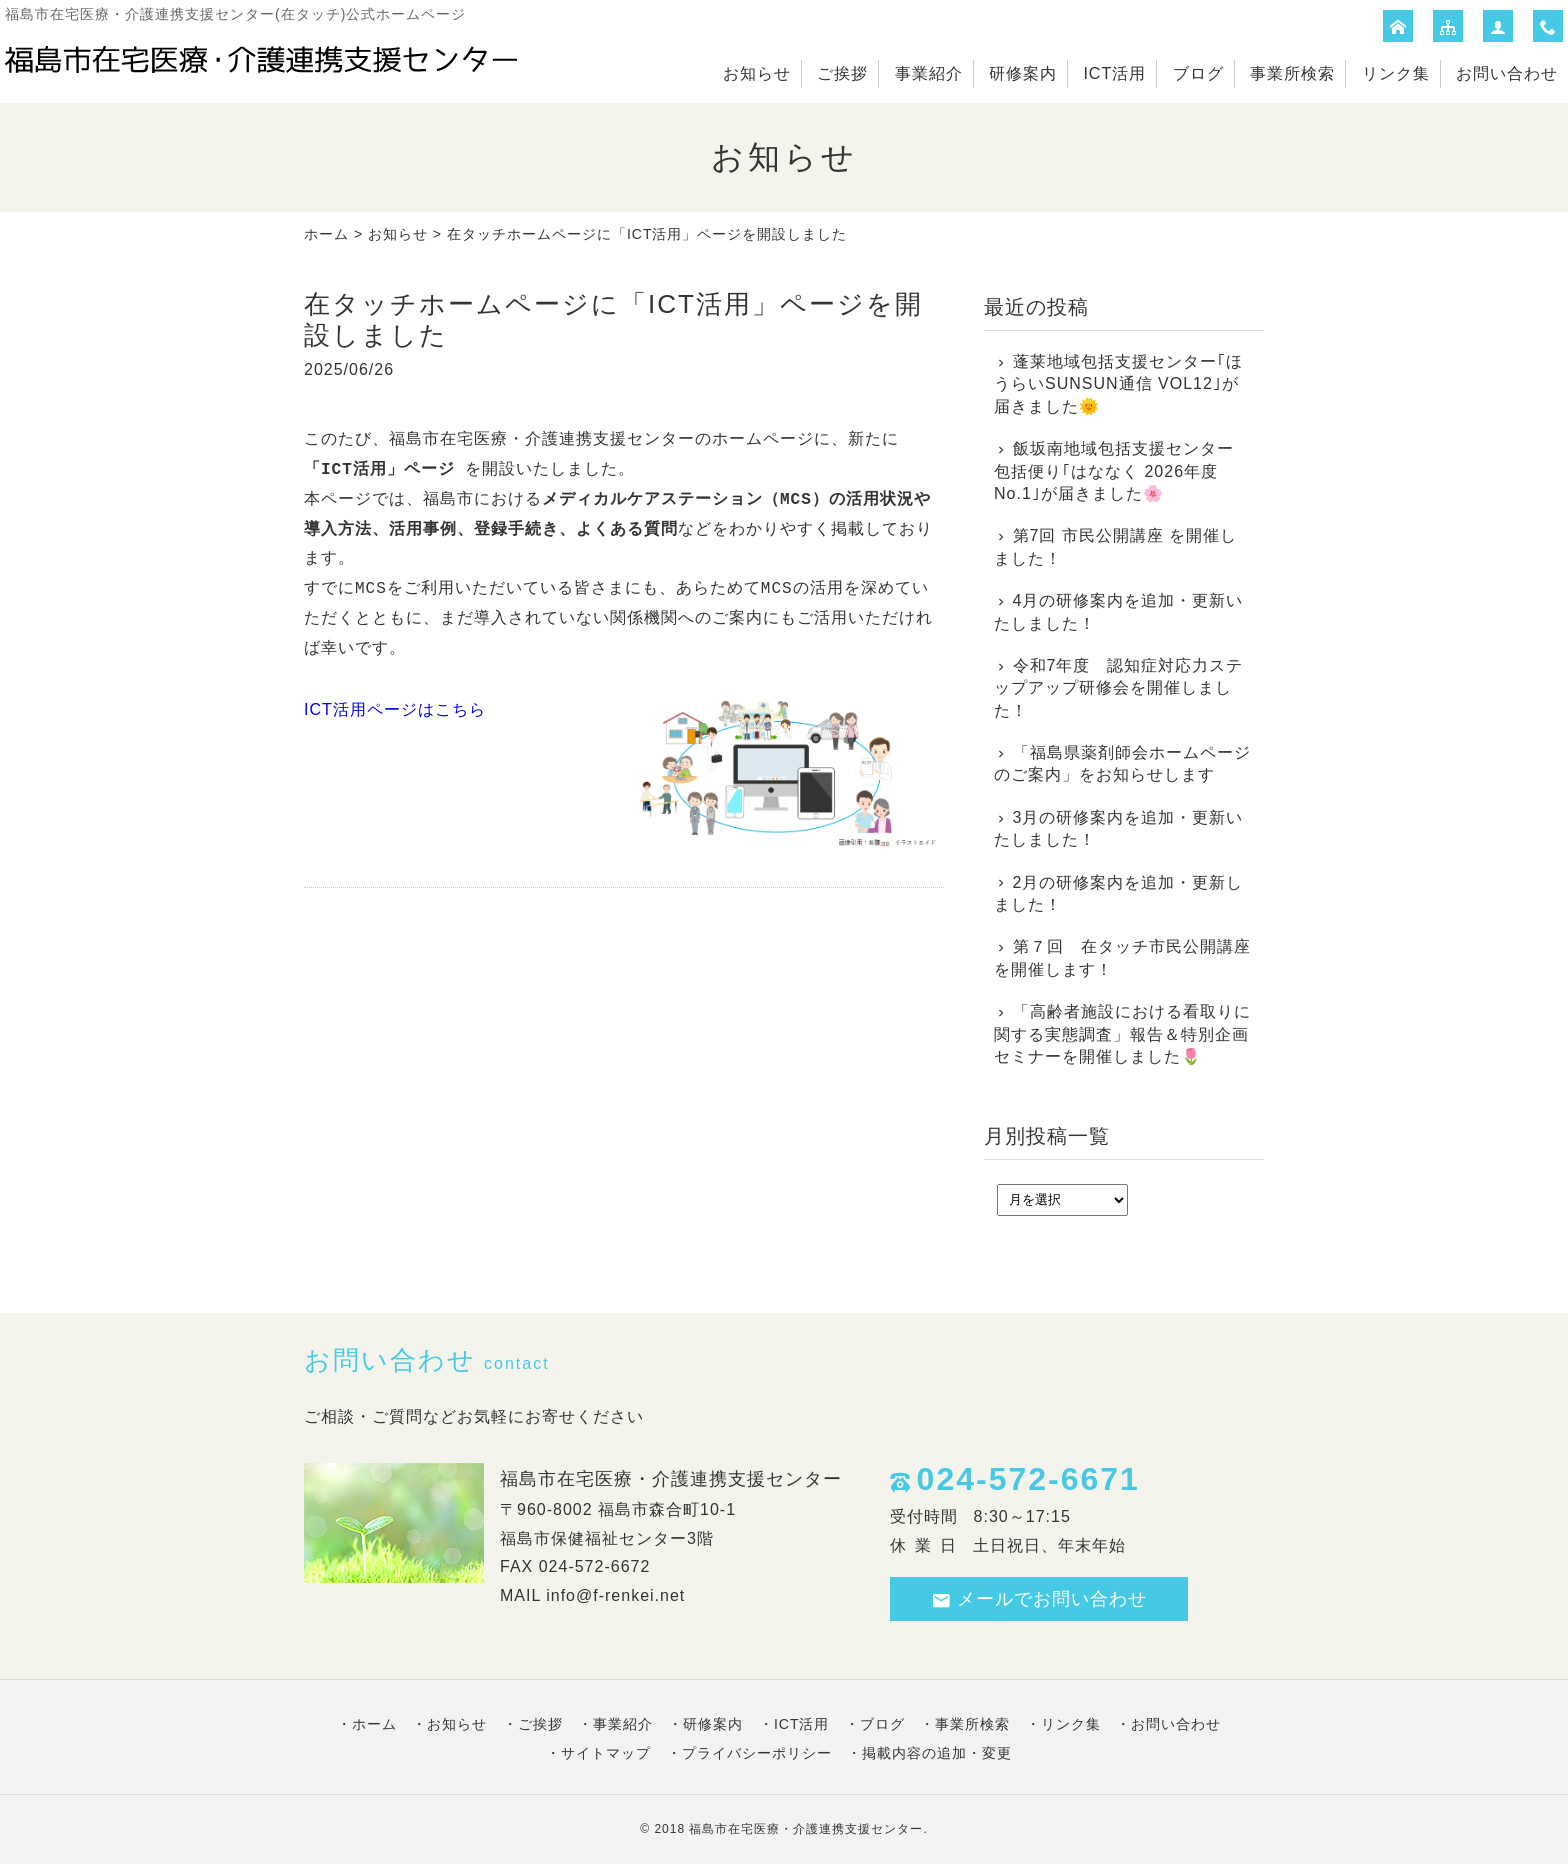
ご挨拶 (842, 73)
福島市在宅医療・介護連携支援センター (806, 1829)
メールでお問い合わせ (1039, 1599)
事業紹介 (929, 73)
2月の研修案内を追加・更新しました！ (1118, 893)
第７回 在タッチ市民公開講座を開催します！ (1122, 957)
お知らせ (757, 73)
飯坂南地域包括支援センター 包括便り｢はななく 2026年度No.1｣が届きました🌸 (1114, 471)
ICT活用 (1114, 73)
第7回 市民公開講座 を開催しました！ (1115, 546)
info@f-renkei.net (615, 1595)
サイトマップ (606, 1753)
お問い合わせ (1507, 73)
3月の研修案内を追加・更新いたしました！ (1118, 828)
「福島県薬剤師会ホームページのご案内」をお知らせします (1122, 763)
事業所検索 (1292, 73)
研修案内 (1023, 73)
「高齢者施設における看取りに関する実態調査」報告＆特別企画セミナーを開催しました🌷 (1122, 1034)
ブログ (1198, 73)
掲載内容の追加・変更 (937, 1753)
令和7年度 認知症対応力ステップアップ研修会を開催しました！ (1118, 688)
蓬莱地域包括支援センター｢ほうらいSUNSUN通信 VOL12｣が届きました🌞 (1118, 384)
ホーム (326, 234)
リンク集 (1396, 73)
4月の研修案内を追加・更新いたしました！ (1118, 611)
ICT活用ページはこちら (395, 709)
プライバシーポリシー (757, 1753)
